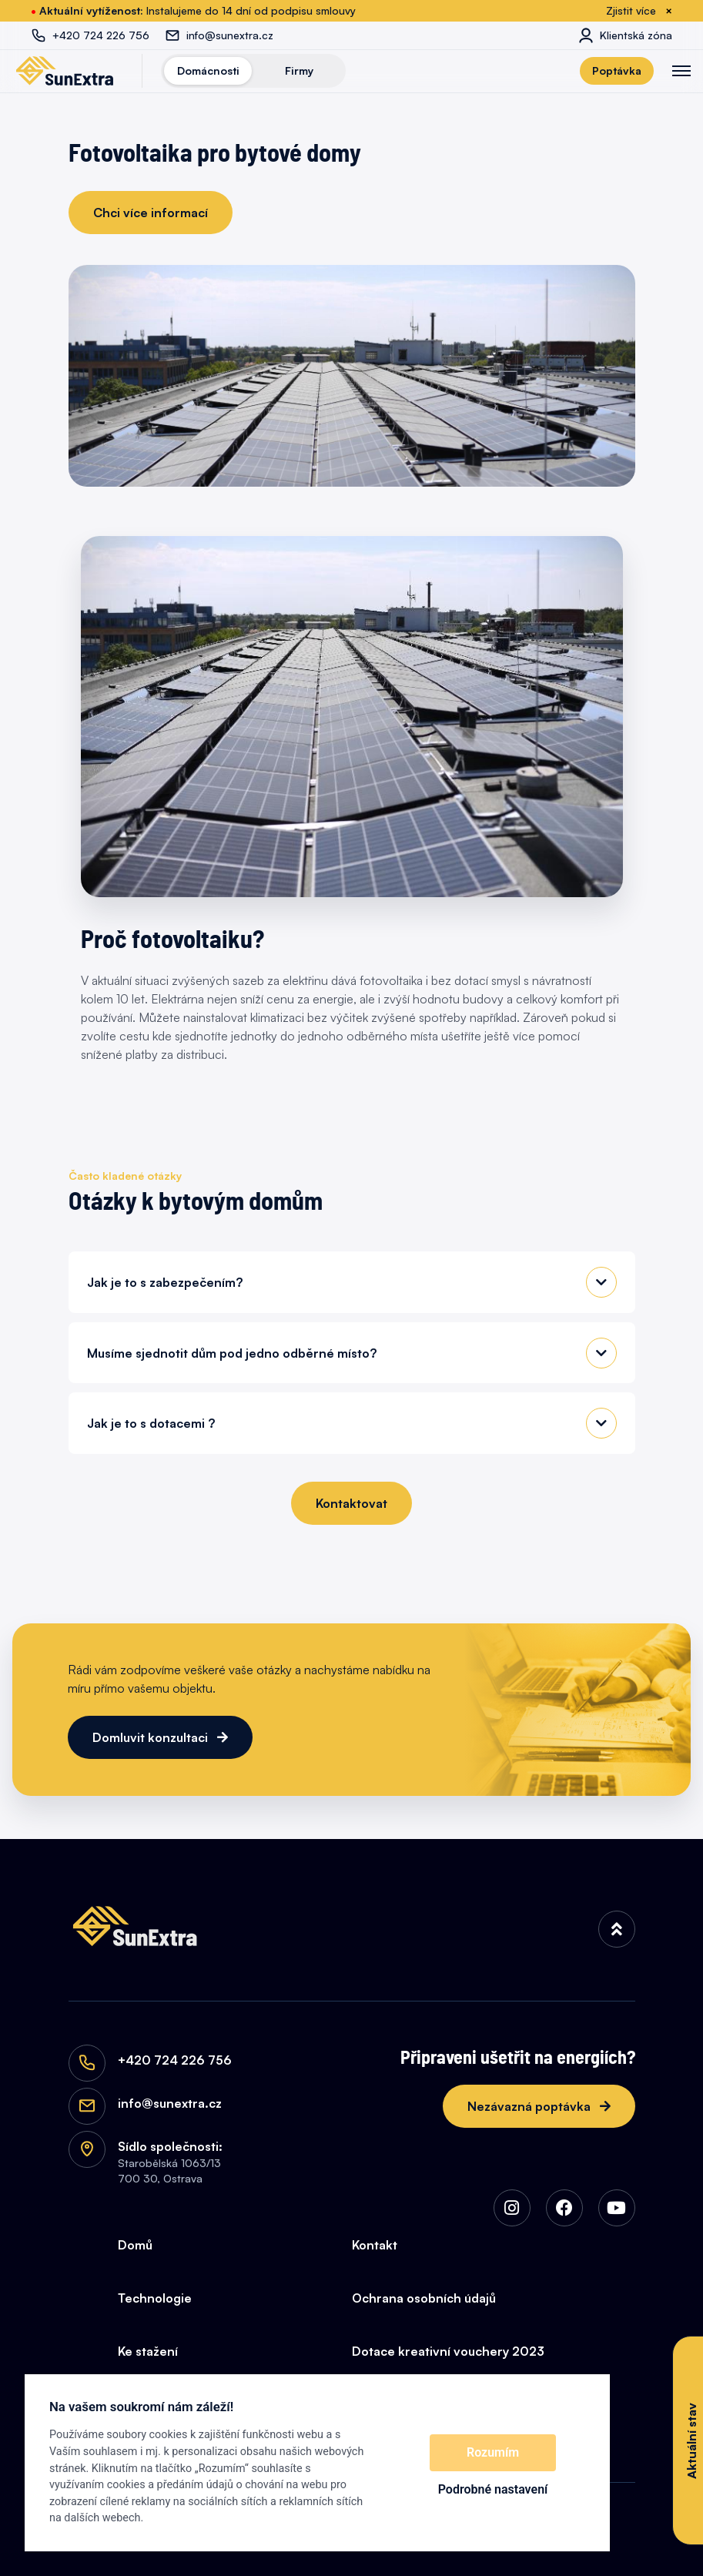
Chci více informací (150, 212)
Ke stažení (148, 2351)
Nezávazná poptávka (530, 2106)
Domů (135, 2245)
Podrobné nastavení (493, 2489)
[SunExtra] (64, 70)
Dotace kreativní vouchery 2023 (448, 2351)
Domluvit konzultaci (151, 1737)
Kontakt (374, 2245)
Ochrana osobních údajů (424, 2298)
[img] (616, 1929)
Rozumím (493, 2452)
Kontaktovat (351, 1503)
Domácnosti (208, 70)
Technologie (155, 2298)
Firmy (299, 70)
